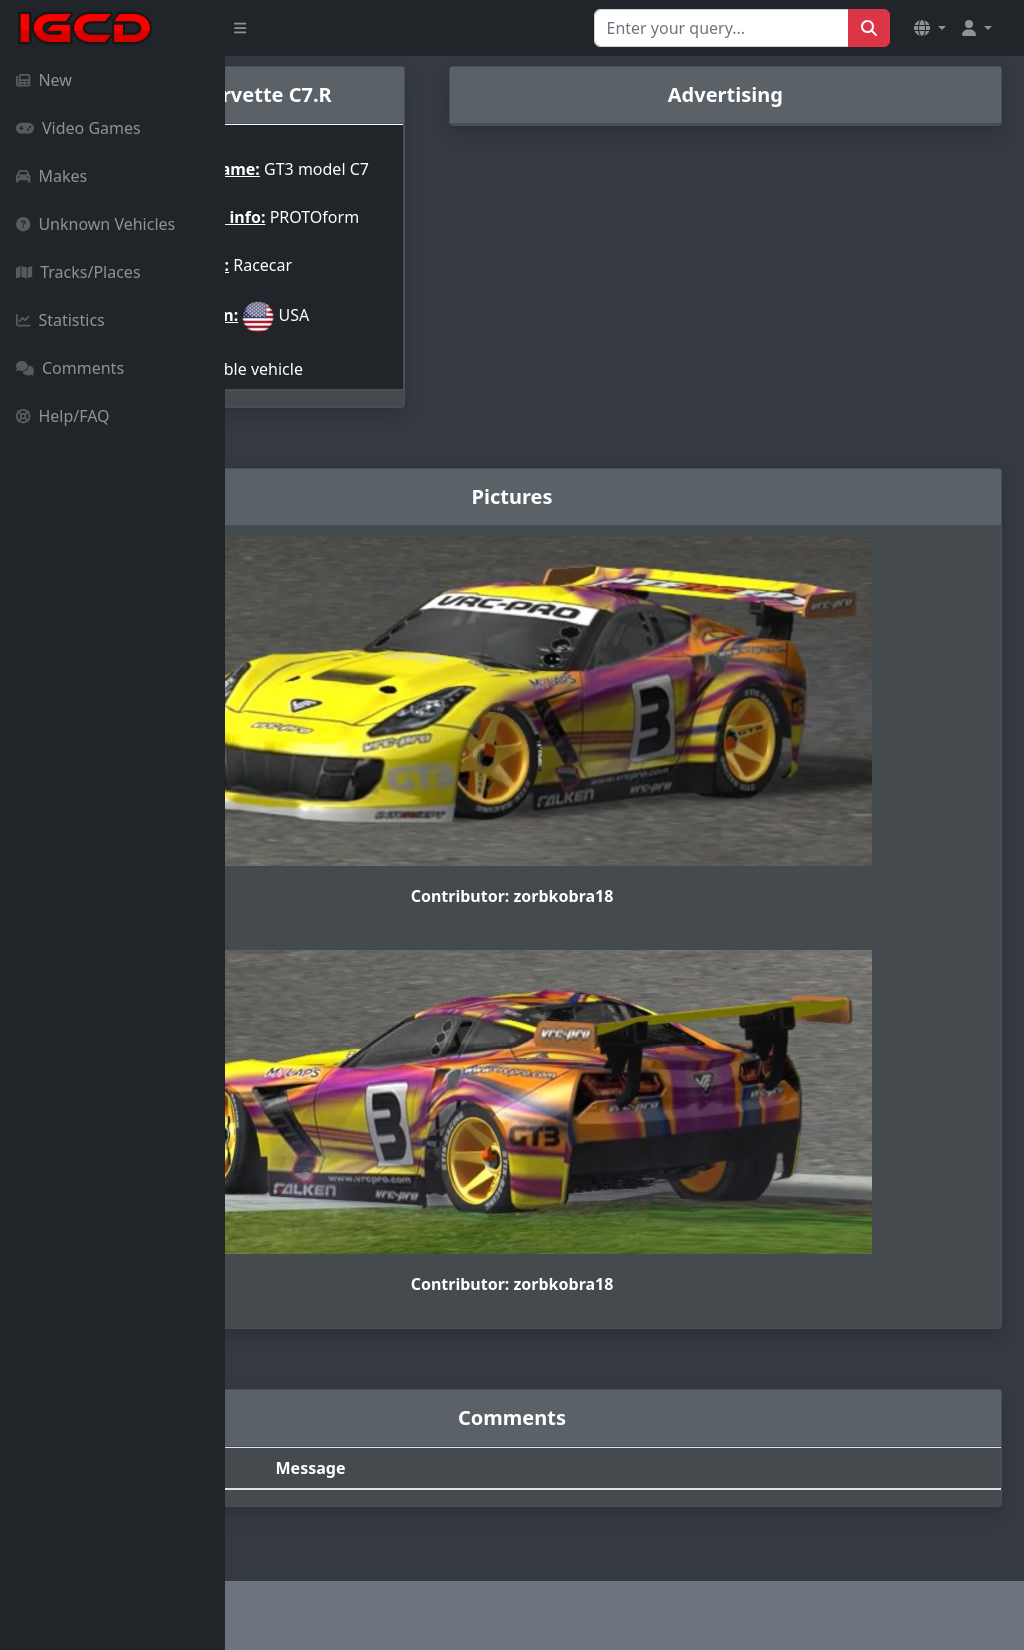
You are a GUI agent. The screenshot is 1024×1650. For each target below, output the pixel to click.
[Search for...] (721, 28)
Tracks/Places (78, 272)
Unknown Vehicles (95, 224)
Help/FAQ (63, 416)
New (44, 80)
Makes (51, 176)
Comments (70, 368)
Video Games (78, 128)
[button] (930, 28)
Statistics (60, 320)
